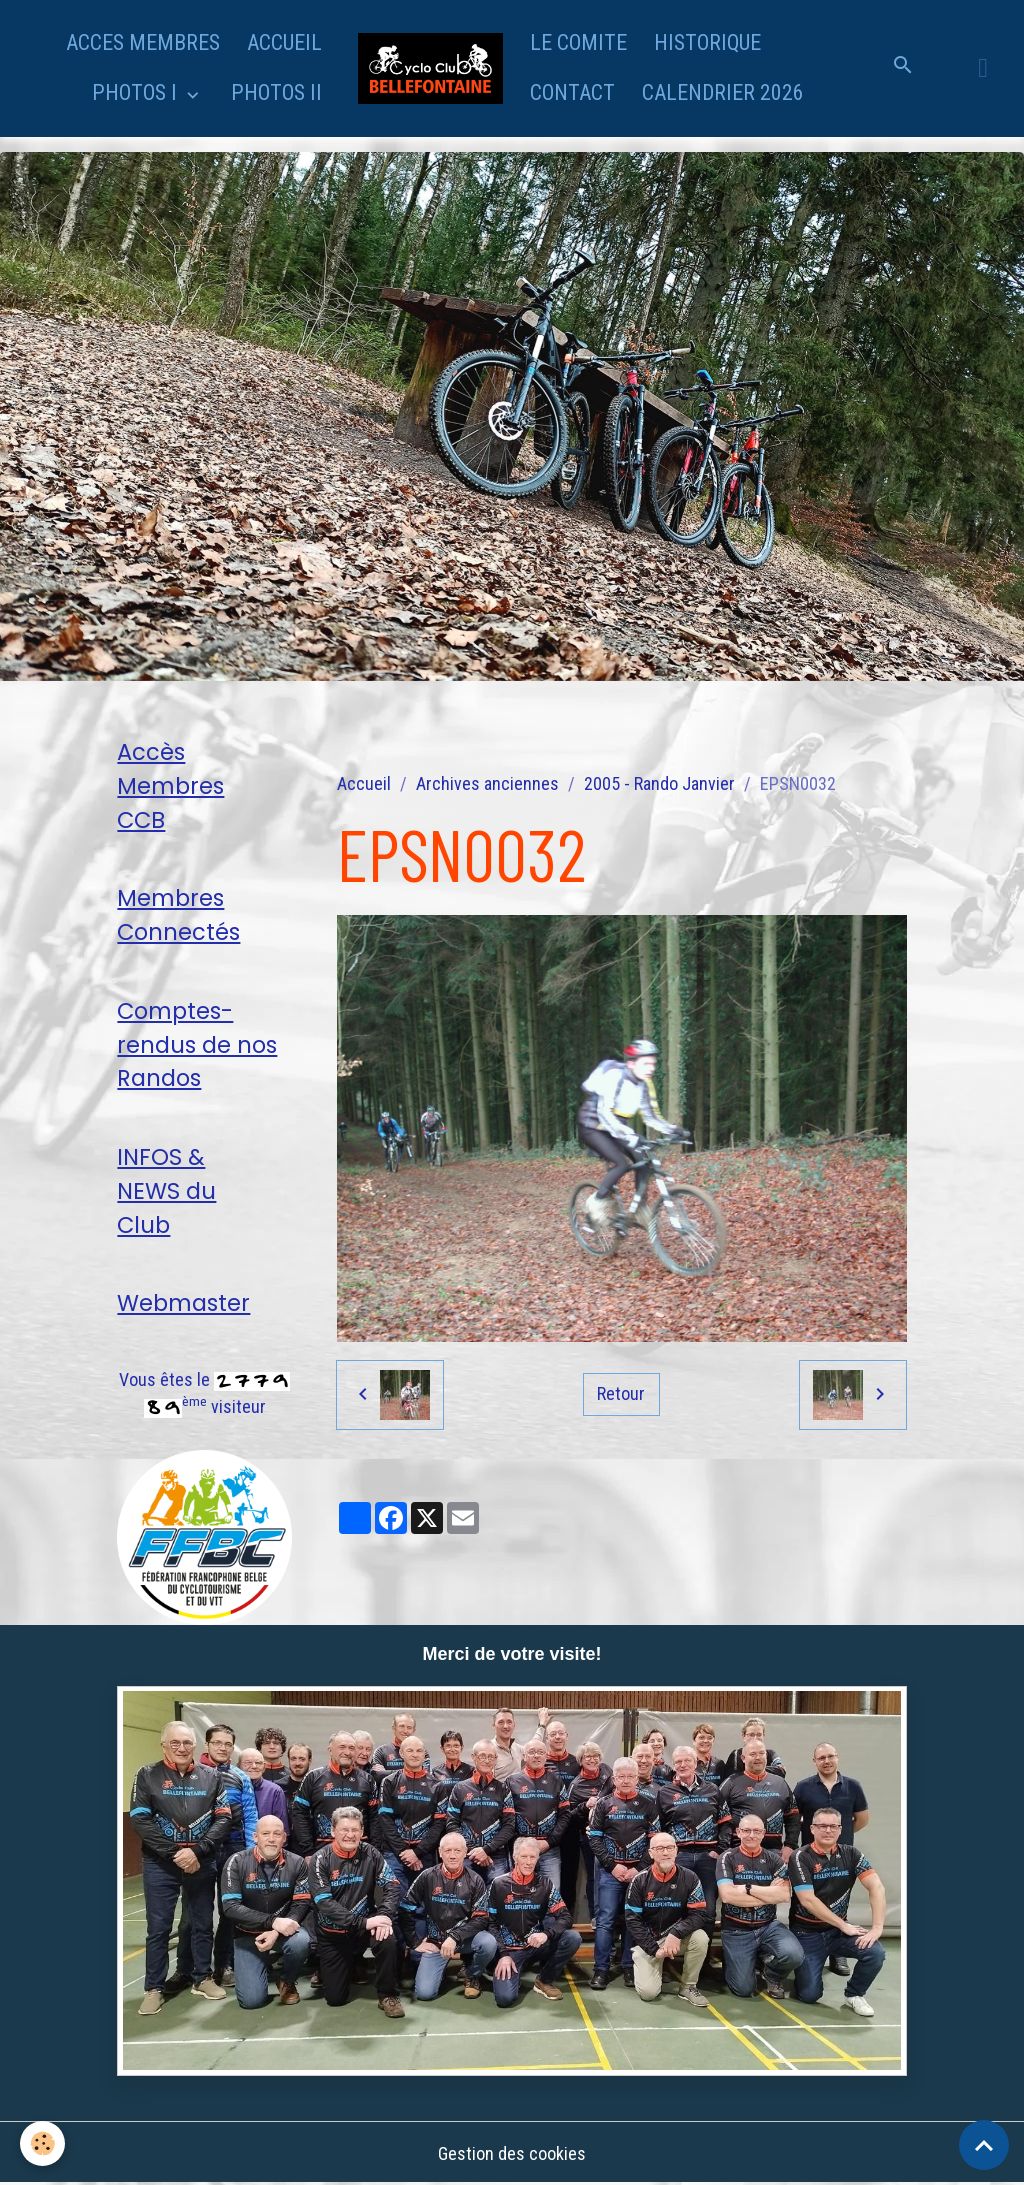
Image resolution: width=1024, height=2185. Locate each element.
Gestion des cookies (512, 2153)
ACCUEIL (284, 42)
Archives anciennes (487, 783)
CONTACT (572, 92)
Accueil (364, 783)
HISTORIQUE (707, 42)
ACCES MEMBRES (143, 42)
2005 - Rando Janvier (659, 783)
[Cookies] (42, 2143)
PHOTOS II (276, 92)
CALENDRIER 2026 (723, 92)
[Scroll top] (984, 2145)
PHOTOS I (137, 92)
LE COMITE (578, 42)
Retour (621, 1393)
